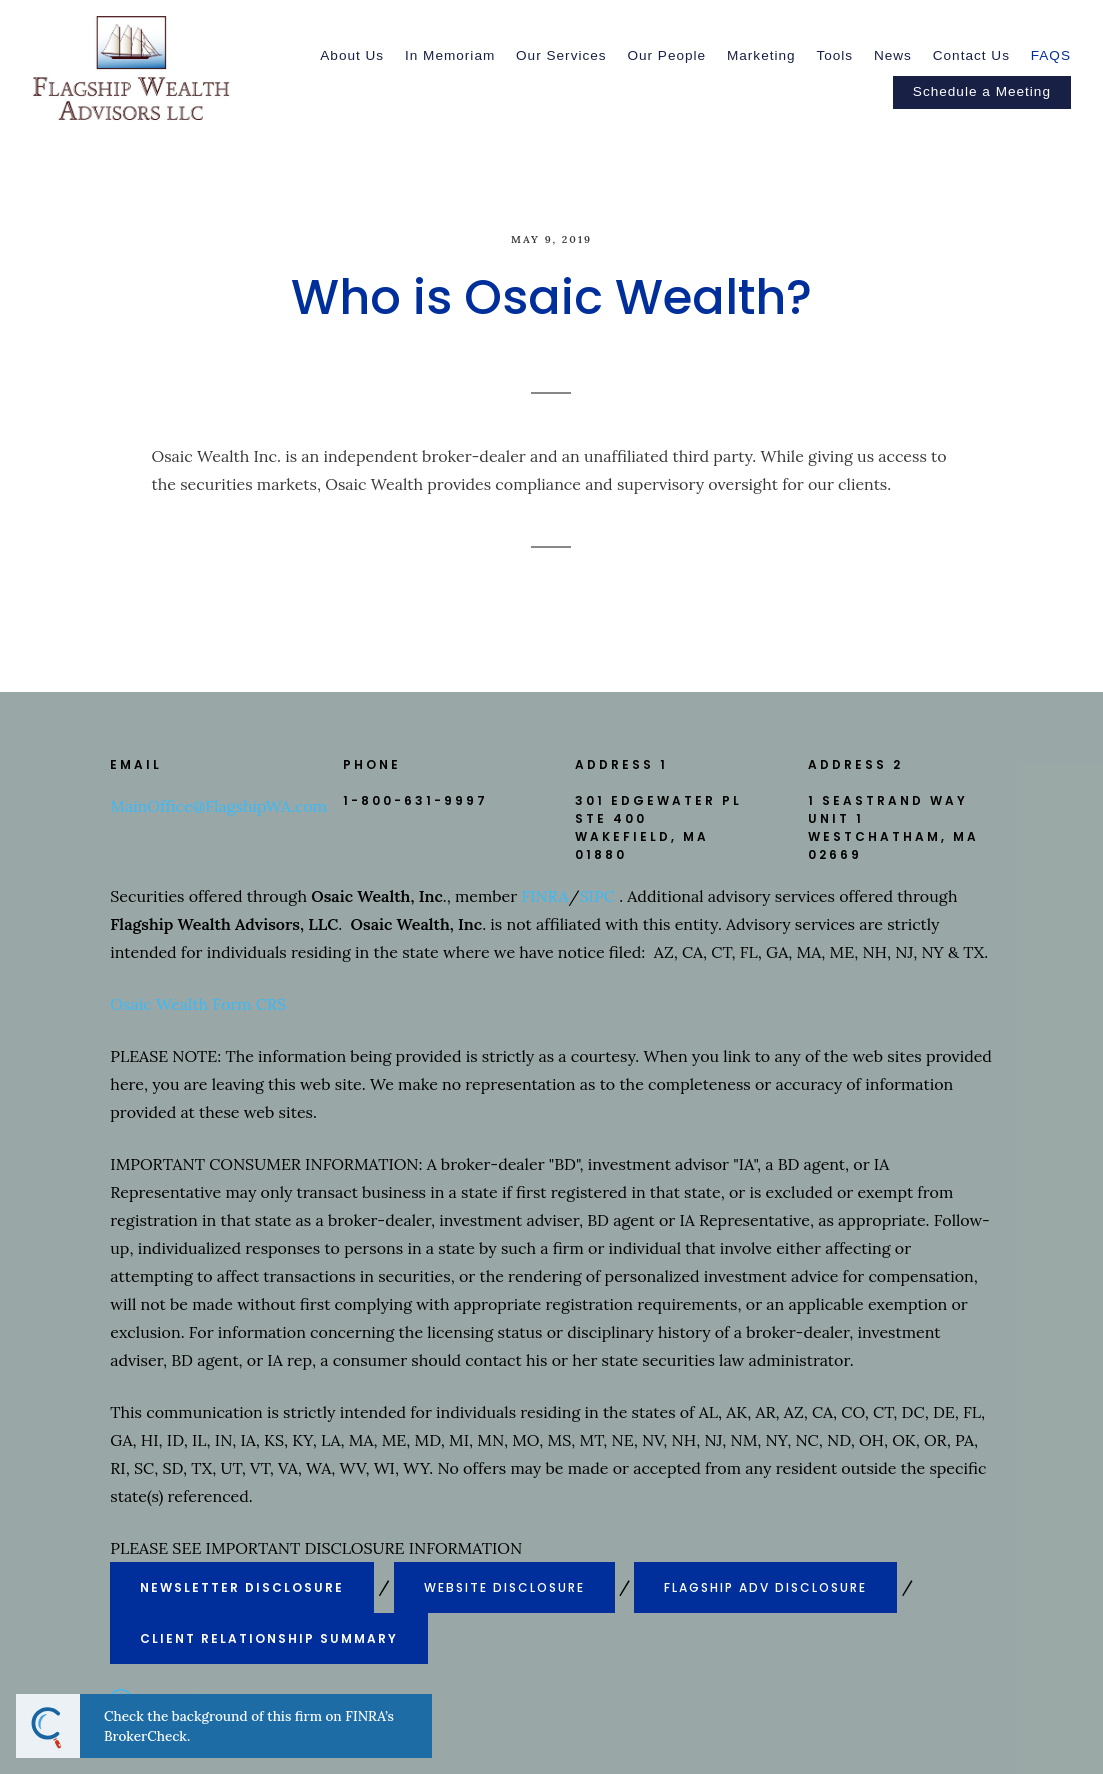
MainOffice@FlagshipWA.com (218, 806)
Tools (834, 55)
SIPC (597, 896)
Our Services (561, 55)
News (893, 55)
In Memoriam (450, 55)
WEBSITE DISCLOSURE (504, 1587)
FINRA (544, 896)
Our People (666, 55)
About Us (352, 55)
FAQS (1051, 55)
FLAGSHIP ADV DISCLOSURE (765, 1587)
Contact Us (971, 55)
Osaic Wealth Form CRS (198, 1004)
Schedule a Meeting (982, 91)
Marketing (761, 55)
